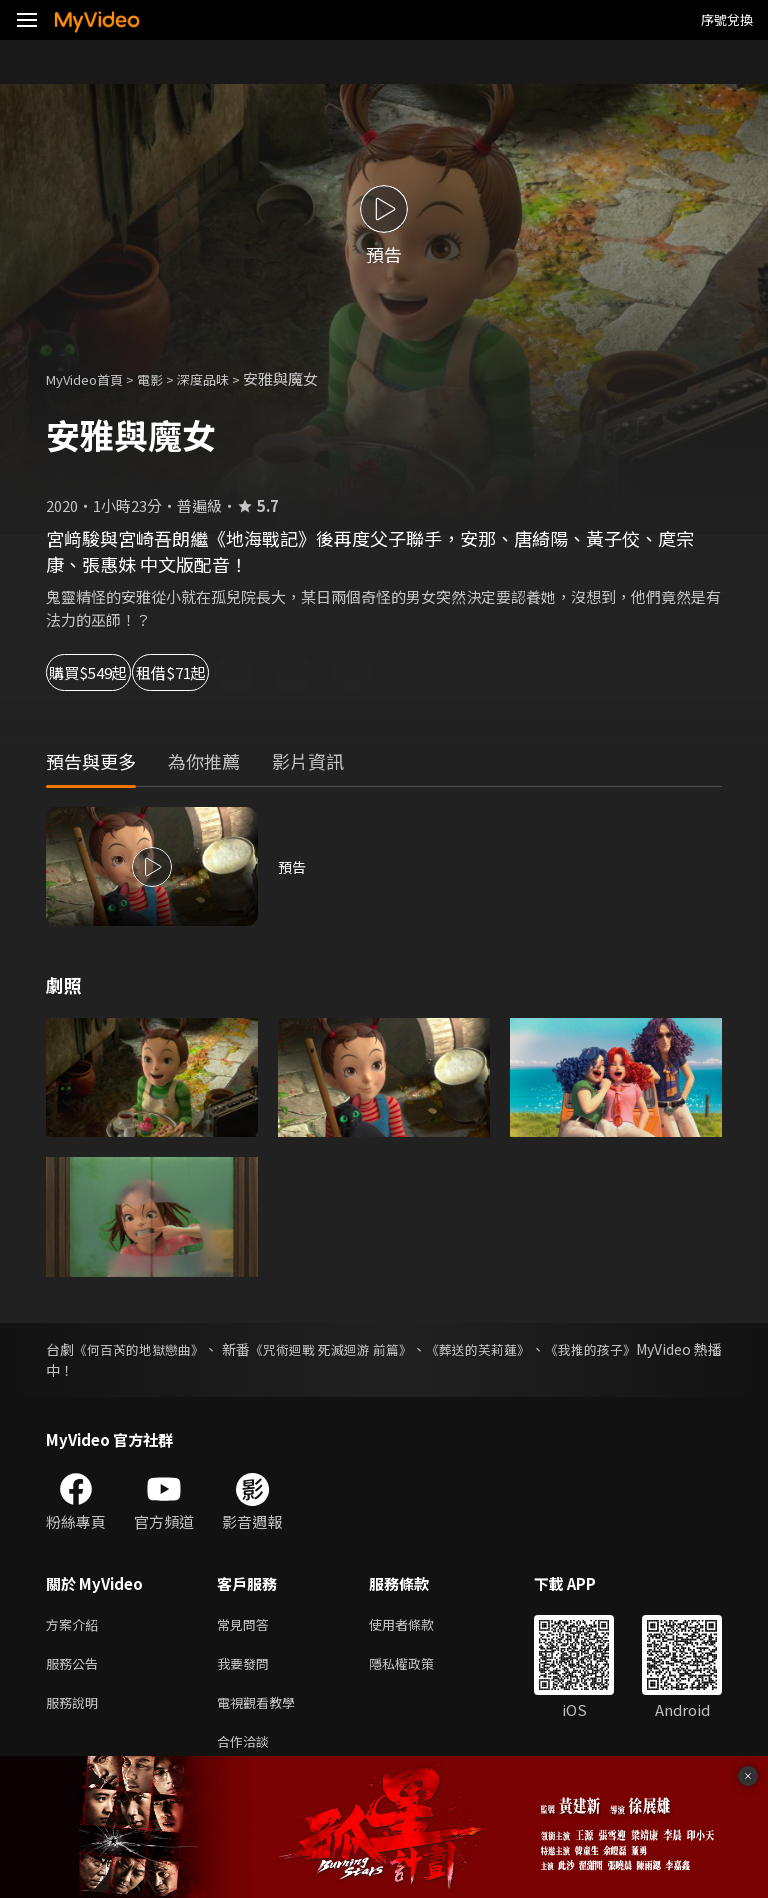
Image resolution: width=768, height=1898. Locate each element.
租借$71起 (250, 672)
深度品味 (225, 378)
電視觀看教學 (262, 1709)
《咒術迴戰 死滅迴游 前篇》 (378, 1349)
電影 (166, 378)
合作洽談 (247, 1751)
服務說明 (76, 1709)
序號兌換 (727, 19)
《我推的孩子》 (673, 1349)
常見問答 (247, 1625)
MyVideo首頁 (91, 378)
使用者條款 (418, 1625)
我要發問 (247, 1667)
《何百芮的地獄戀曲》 (153, 1349)
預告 (293, 866)
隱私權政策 (418, 1667)
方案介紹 (76, 1625)
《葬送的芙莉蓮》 (545, 1349)
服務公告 (76, 1667)
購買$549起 (110, 672)
